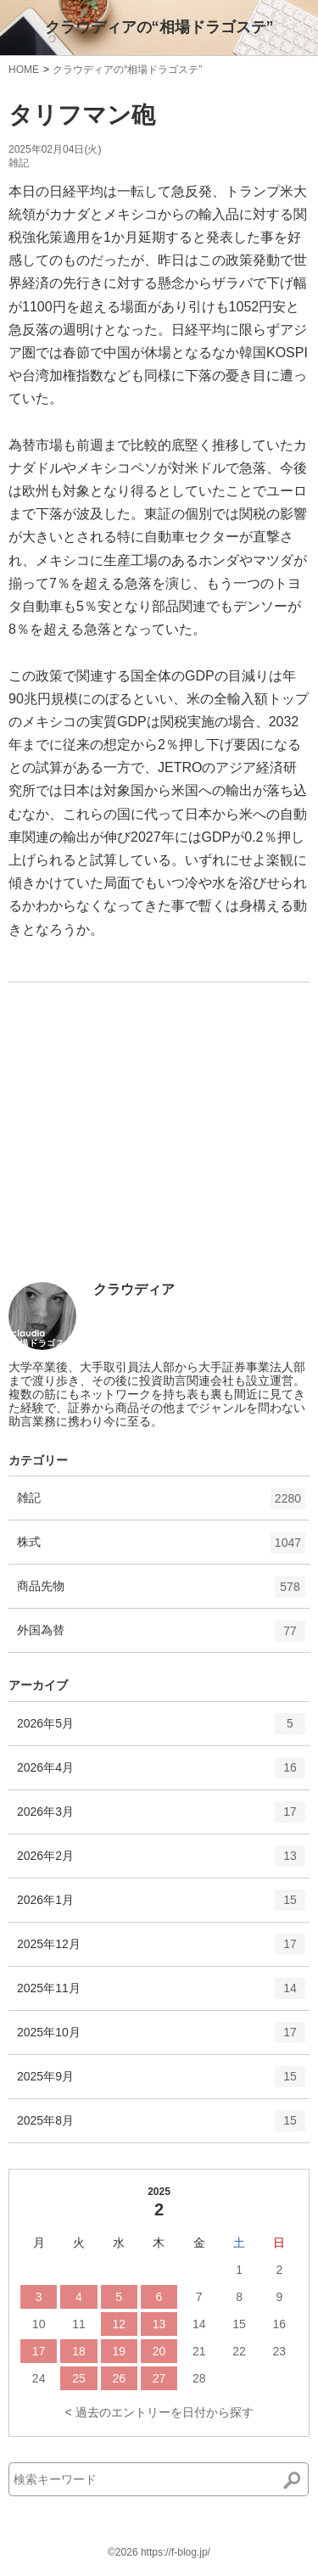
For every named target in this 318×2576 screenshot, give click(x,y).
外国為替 (161, 1637)
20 (159, 2351)
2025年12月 (161, 1950)
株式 (161, 1548)
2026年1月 (161, 1906)
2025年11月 (161, 1994)
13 (159, 2324)
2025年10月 (161, 2038)
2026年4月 (161, 1773)
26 (119, 2378)
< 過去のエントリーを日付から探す (158, 2412)
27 (159, 2378)
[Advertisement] (135, 1156)
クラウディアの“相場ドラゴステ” (159, 27)
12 (119, 2324)
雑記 (18, 163)
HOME (23, 70)
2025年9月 (161, 2082)
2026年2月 (161, 1861)
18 (79, 2351)
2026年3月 (161, 1817)
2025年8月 (161, 2126)
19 (119, 2351)
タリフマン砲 (81, 115)
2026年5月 (161, 1729)
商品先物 (161, 1592)
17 (39, 2351)
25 (79, 2378)
